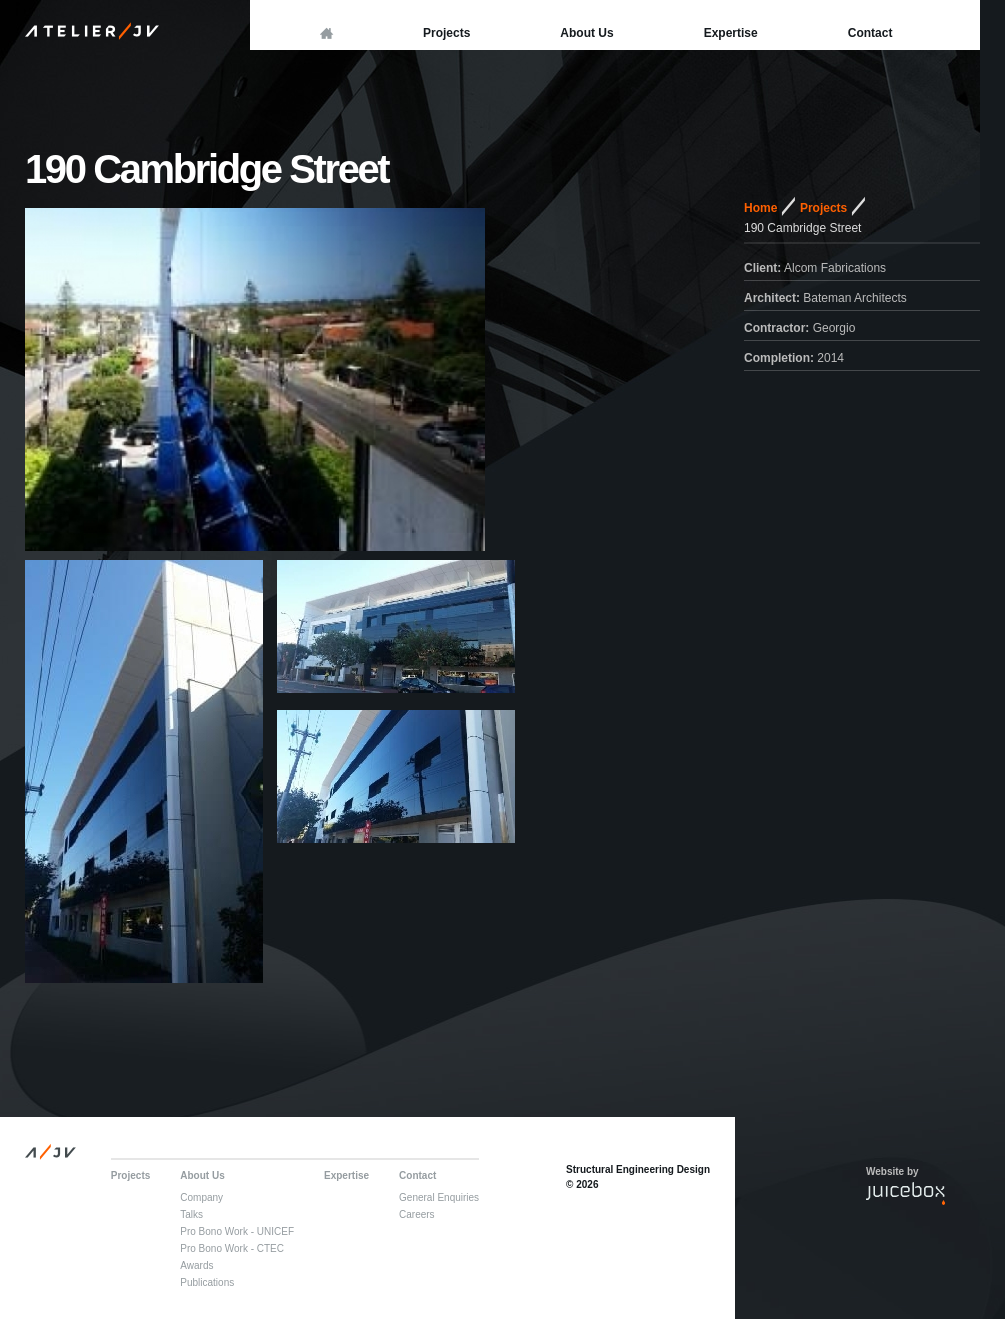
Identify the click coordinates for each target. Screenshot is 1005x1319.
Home (760, 208)
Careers (417, 1214)
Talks (191, 1214)
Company (201, 1197)
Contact (870, 33)
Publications (207, 1282)
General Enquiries (439, 1197)
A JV (53, 1151)
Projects (446, 33)
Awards (196, 1265)
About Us (586, 33)
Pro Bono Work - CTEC (232, 1248)
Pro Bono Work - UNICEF (237, 1231)
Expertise (731, 33)
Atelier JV (94, 30)
